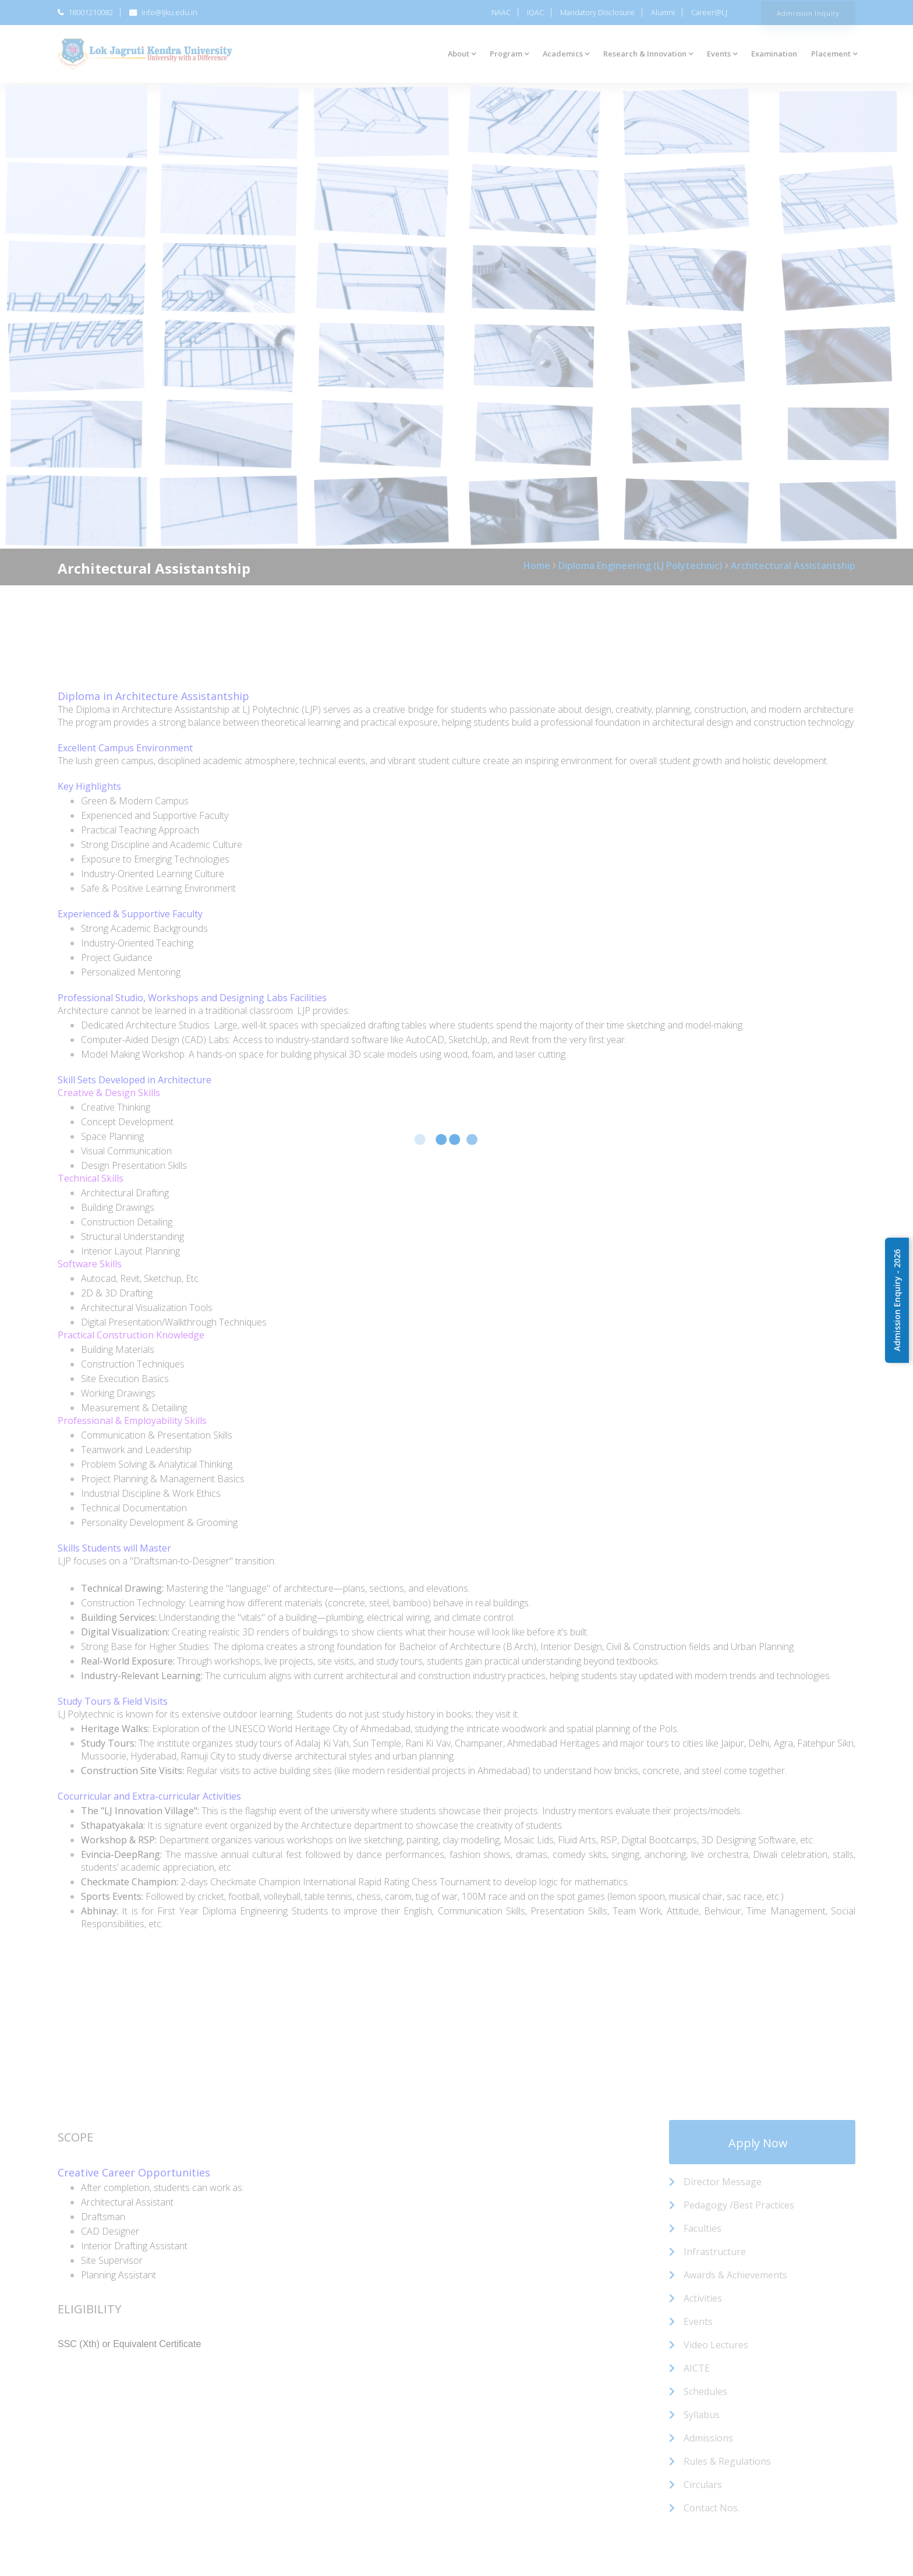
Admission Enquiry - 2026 (897, 1300)
